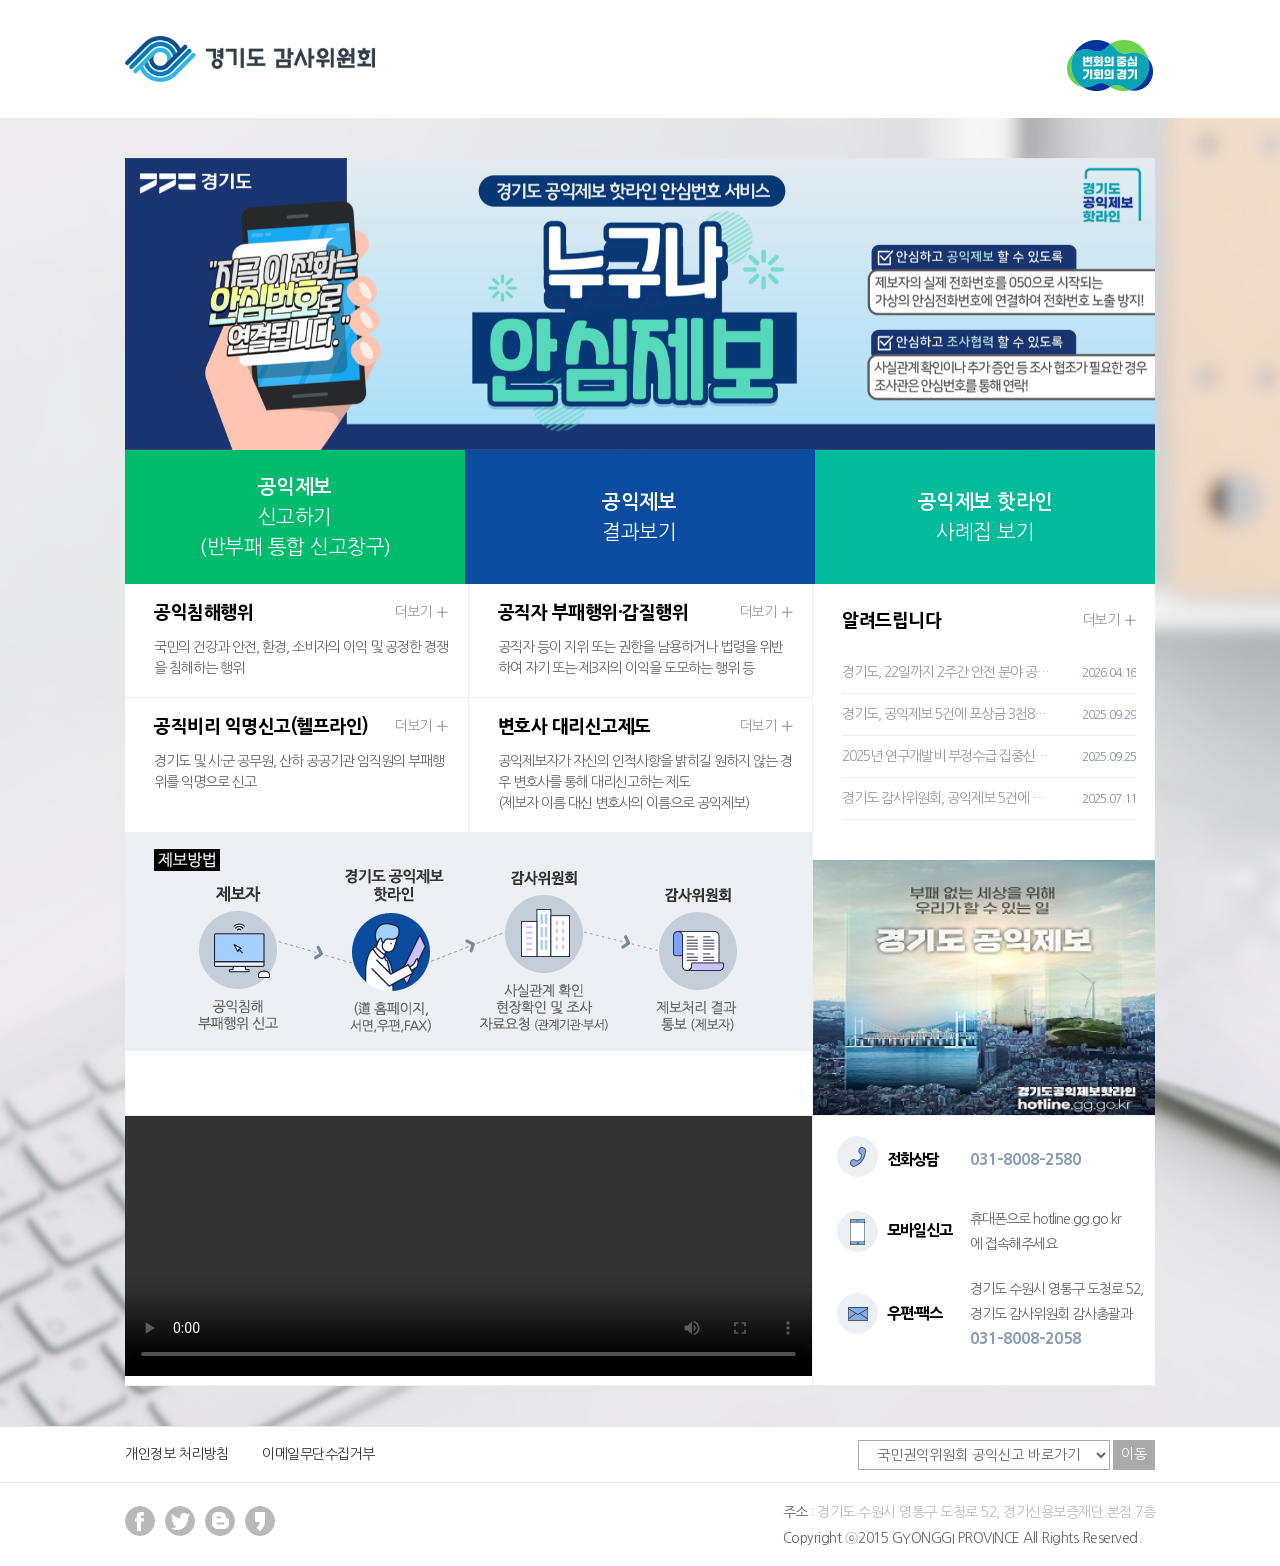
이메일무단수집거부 (318, 1454)
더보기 (421, 612)
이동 (1134, 1454)
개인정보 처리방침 (177, 1454)
